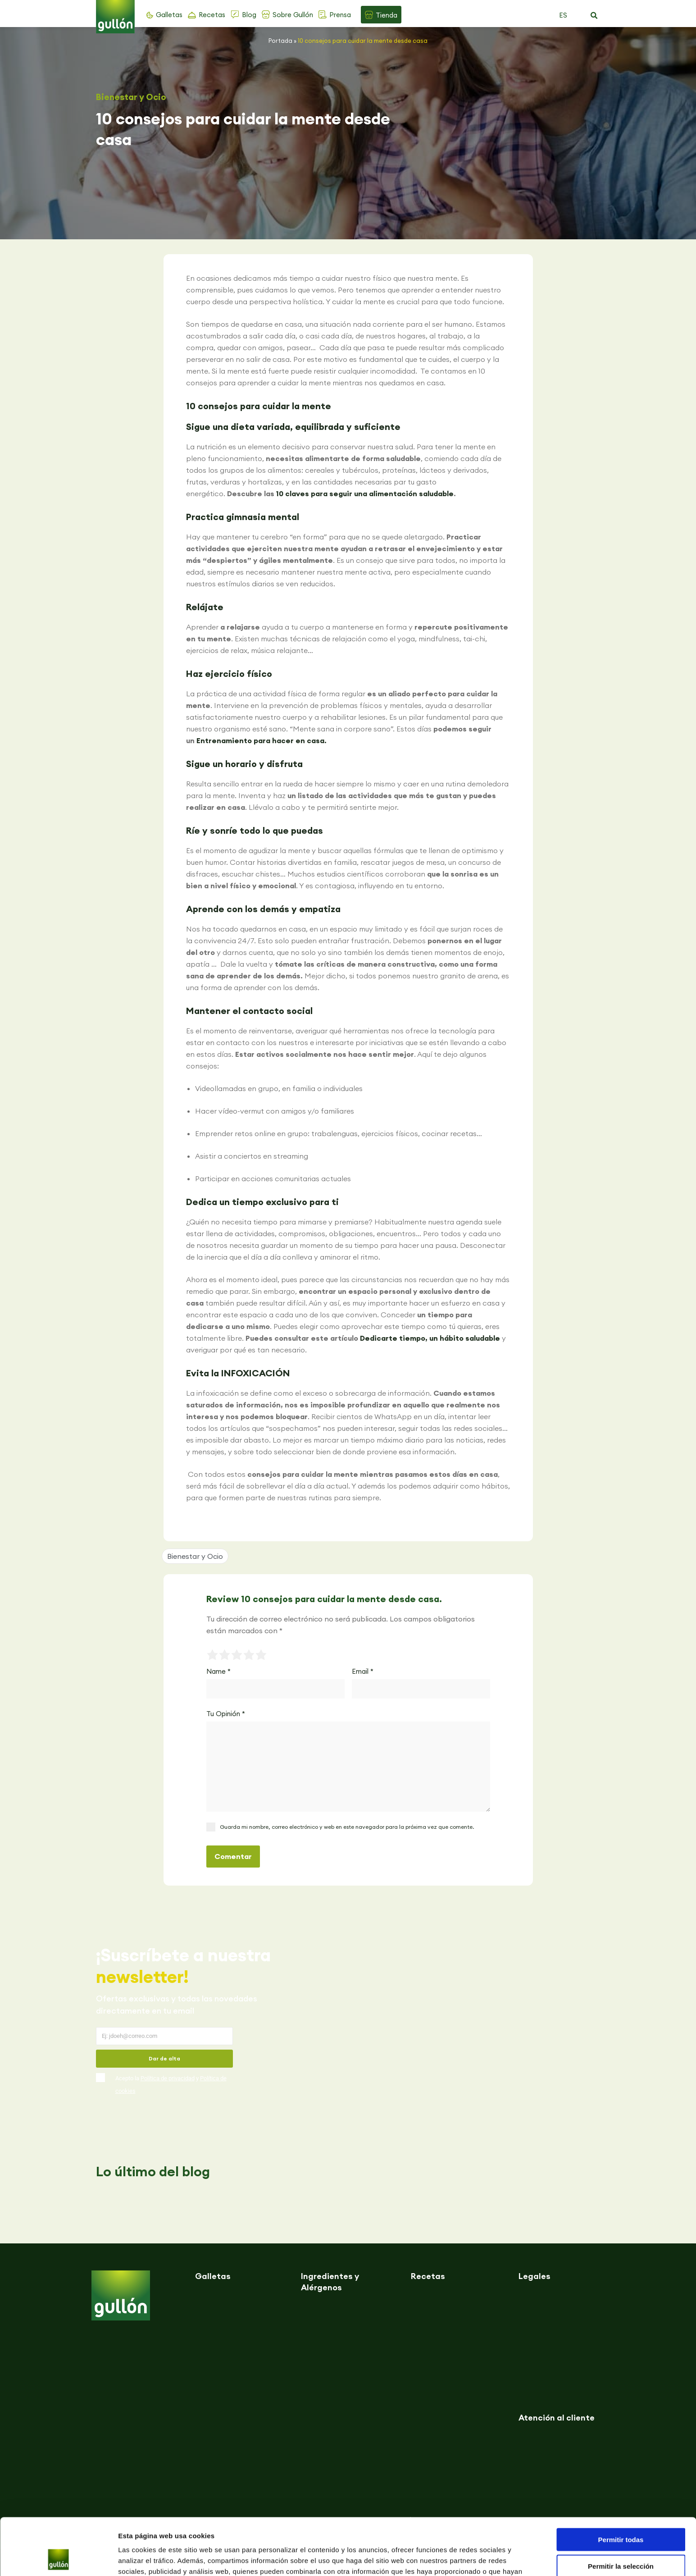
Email (362, 1671)
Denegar (620, 2539)
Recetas (212, 14)
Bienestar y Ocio (131, 96)
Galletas (169, 14)
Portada (280, 40)
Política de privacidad (168, 2078)
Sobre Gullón (293, 14)
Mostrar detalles (487, 2558)
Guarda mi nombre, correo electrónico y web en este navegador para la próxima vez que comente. (347, 1826)
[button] (594, 15)
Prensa (340, 14)
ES (563, 15)
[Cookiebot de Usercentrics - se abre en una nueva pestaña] (58, 2558)
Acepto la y (171, 2084)
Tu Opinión (225, 1713)
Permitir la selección (621, 2513)
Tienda (386, 15)
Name (218, 1671)
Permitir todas (621, 2486)
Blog (249, 14)
